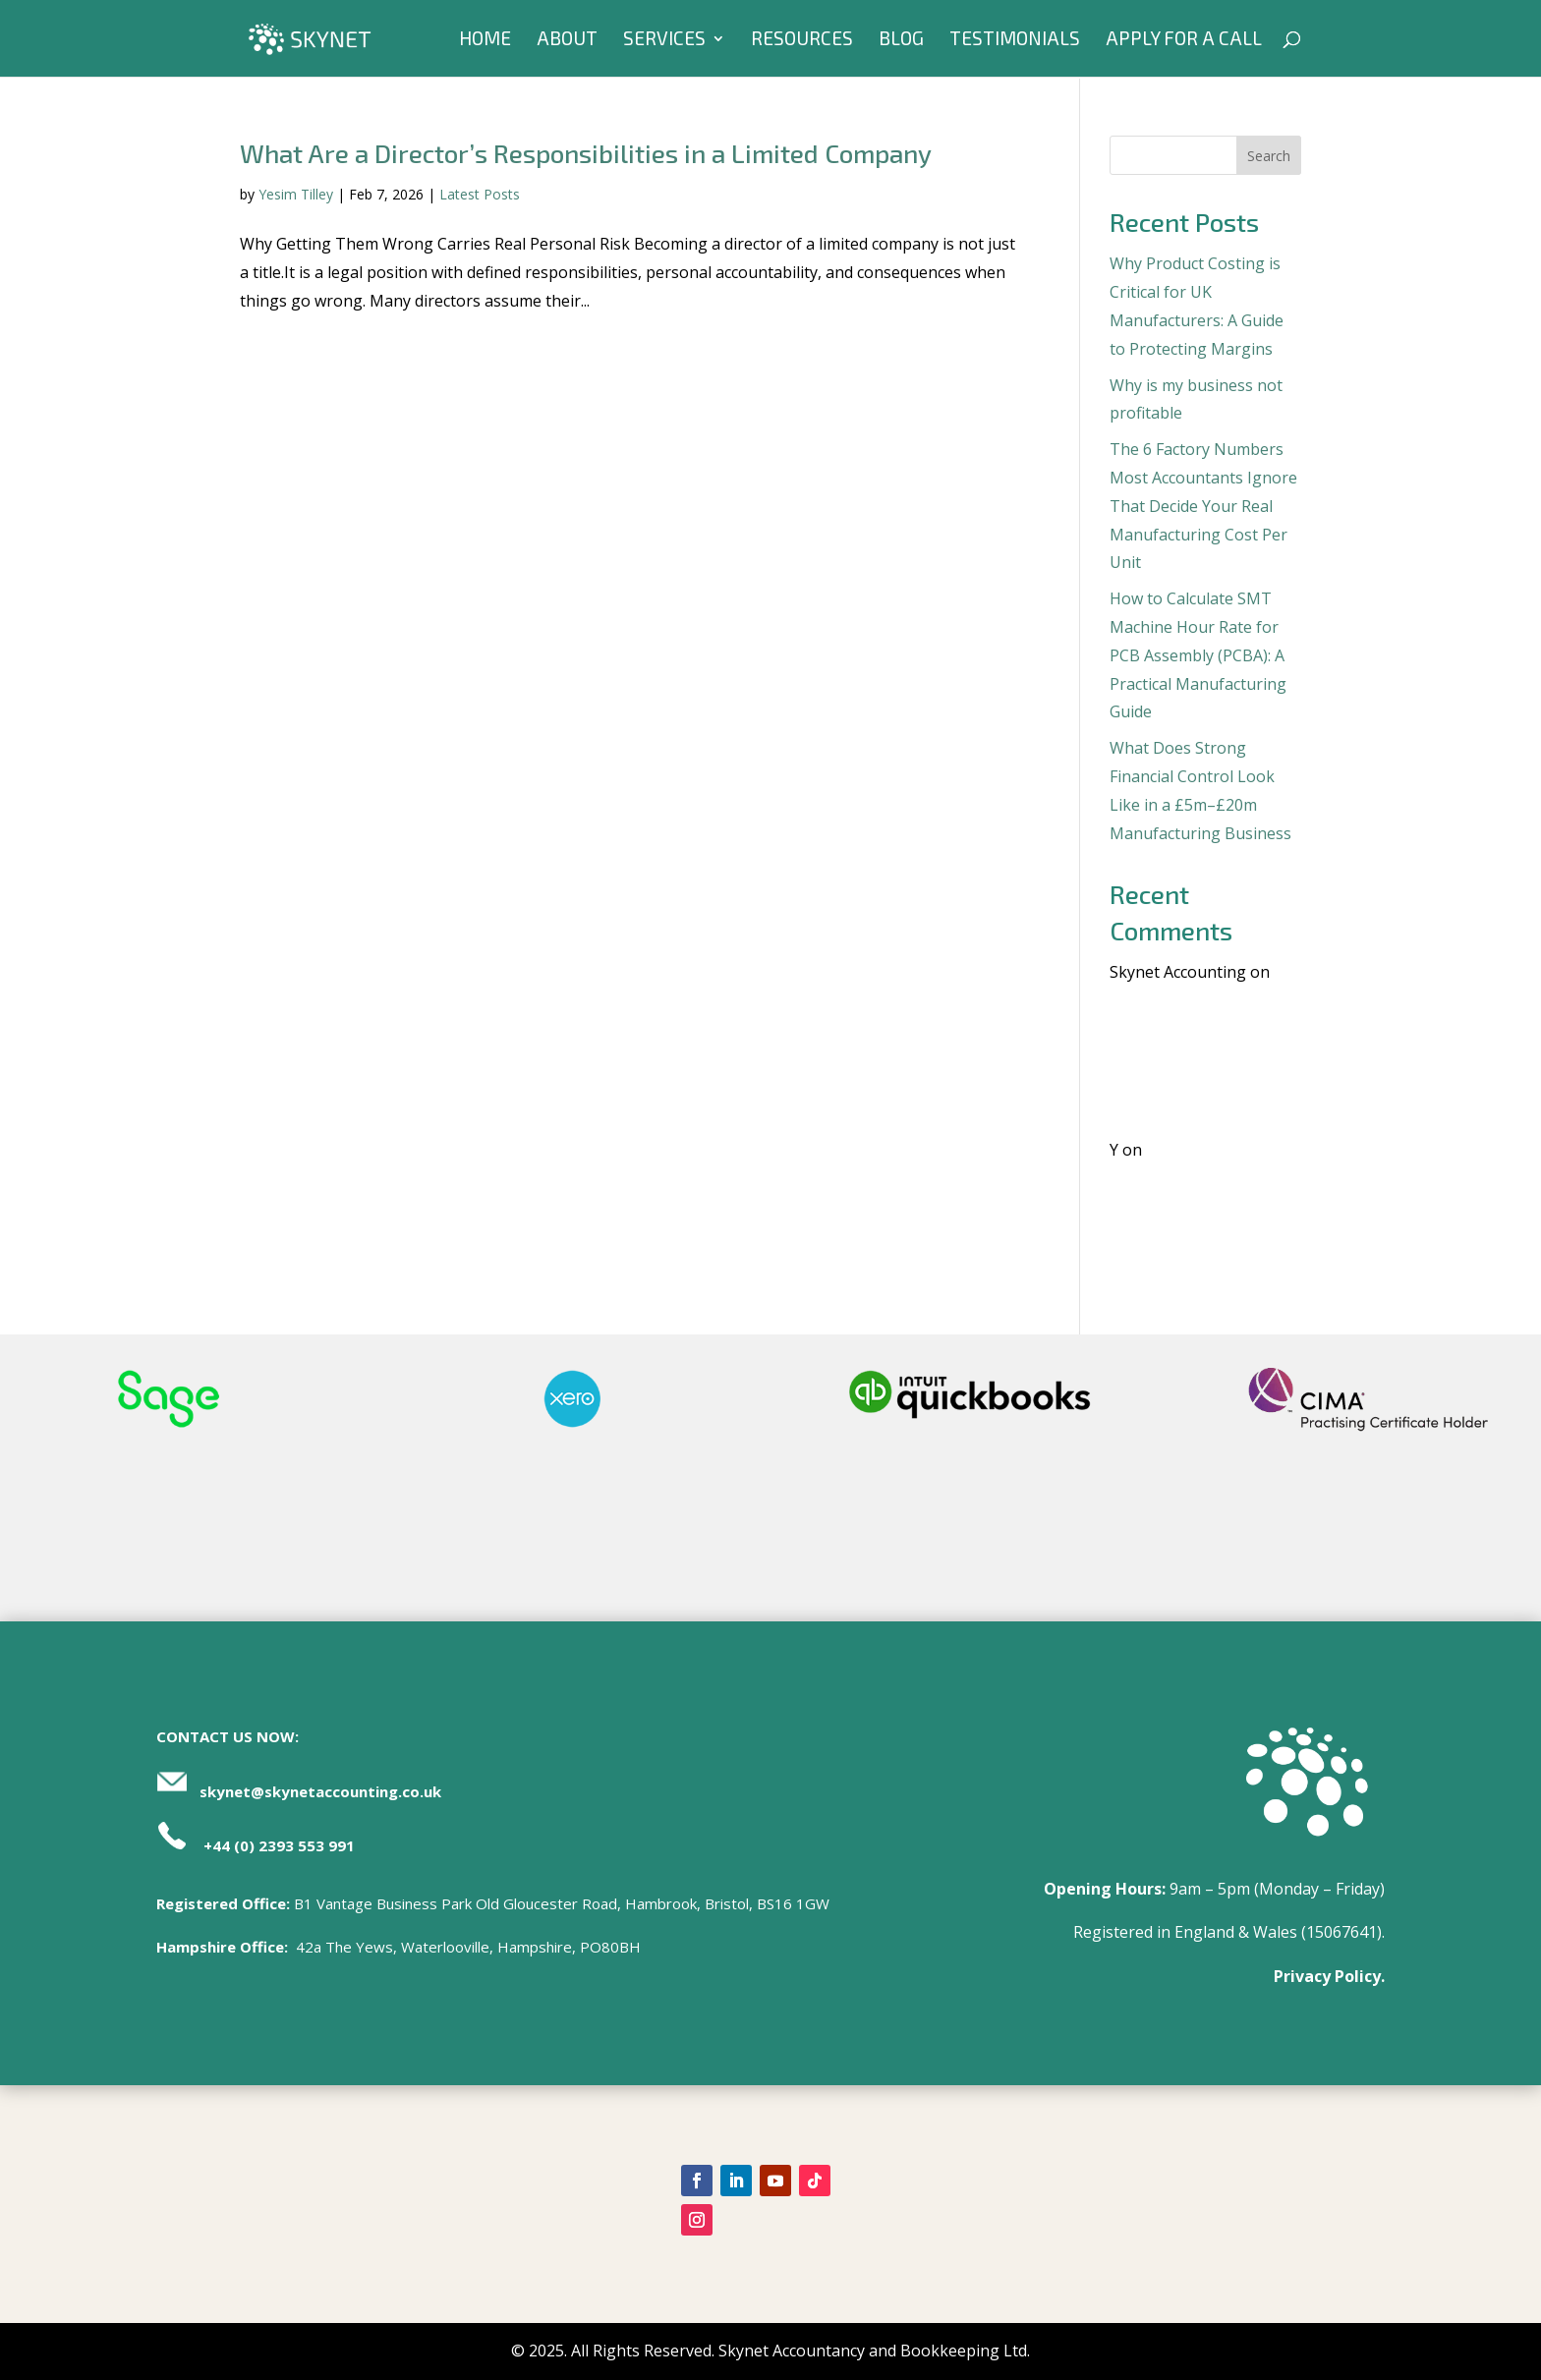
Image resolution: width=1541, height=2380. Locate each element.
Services (664, 40)
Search (1268, 155)
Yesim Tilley (295, 194)
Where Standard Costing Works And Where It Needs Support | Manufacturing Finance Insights (1200, 1057)
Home (485, 40)
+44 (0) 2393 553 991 (279, 1845)
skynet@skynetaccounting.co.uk (320, 1791)
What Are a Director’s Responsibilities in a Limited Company (586, 153)
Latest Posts (479, 194)
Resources (802, 40)
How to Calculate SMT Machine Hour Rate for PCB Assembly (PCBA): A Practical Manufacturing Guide (1198, 655)
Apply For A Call (1184, 40)
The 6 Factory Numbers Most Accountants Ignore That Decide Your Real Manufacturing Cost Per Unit (1203, 505)
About (567, 40)
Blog (901, 40)
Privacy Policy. (1329, 1976)
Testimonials (1014, 40)
